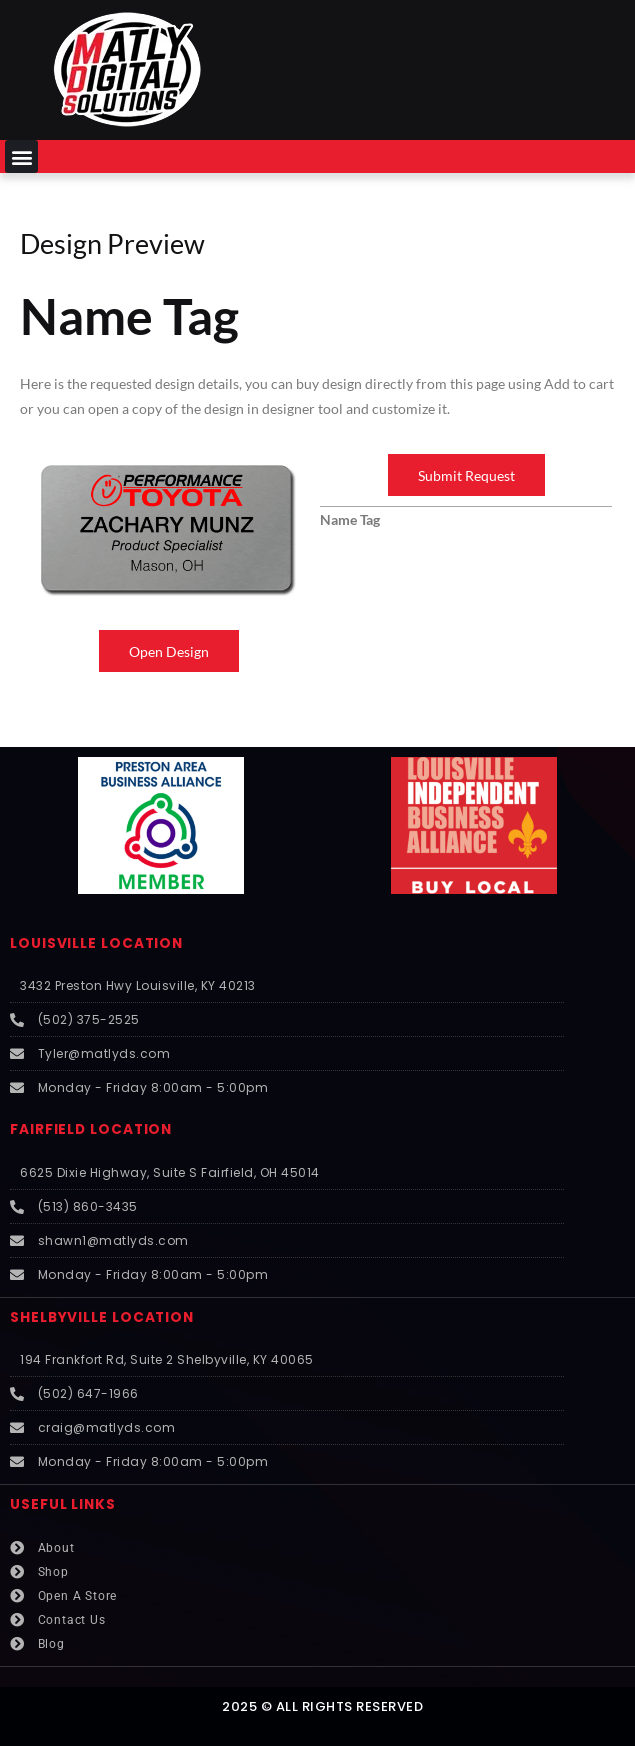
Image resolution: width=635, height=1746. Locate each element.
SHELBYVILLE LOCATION (102, 1317)
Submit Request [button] (466, 475)
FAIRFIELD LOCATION (91, 1129)
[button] (21, 156)
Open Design (169, 651)
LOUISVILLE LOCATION (96, 943)
